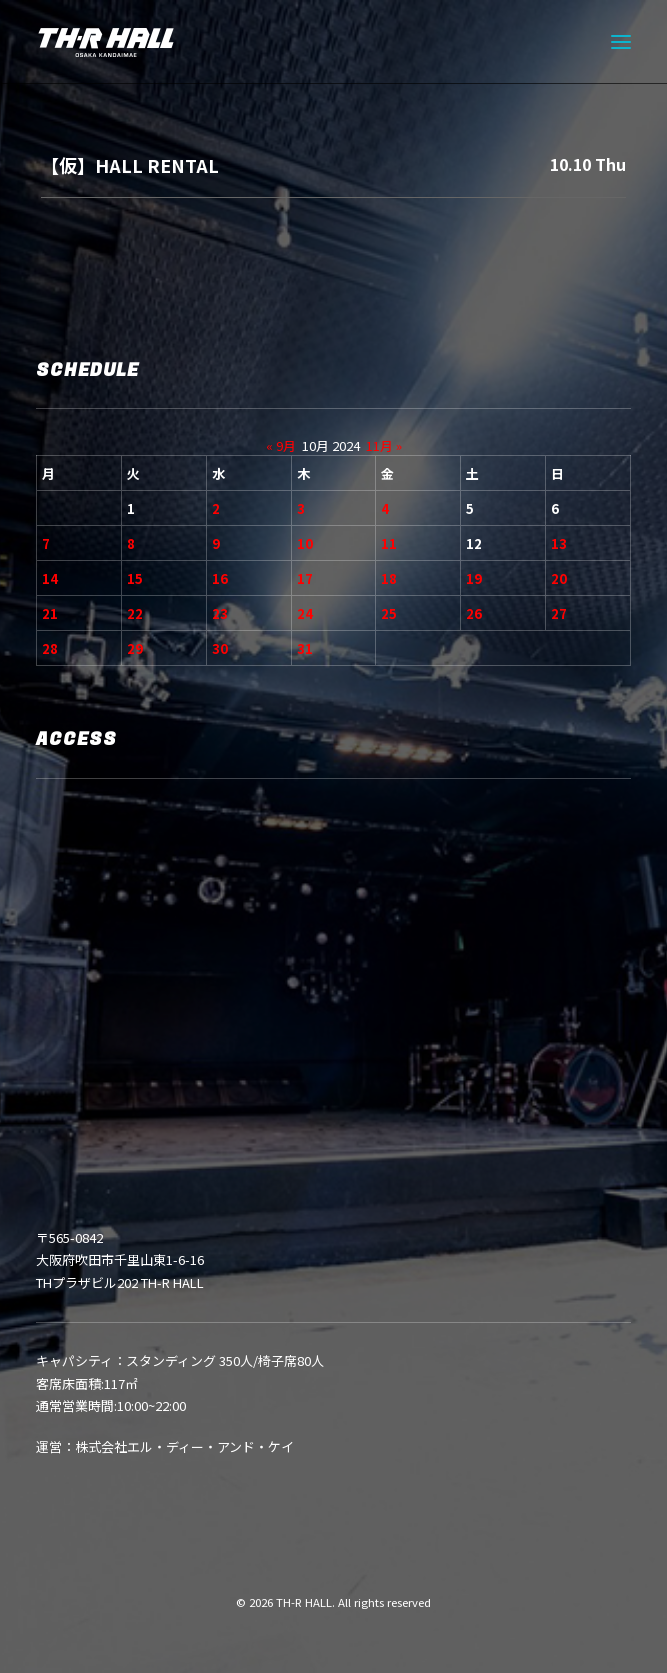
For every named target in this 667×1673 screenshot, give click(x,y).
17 (305, 578)
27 (559, 613)
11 (389, 543)
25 (389, 613)
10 (305, 543)
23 (220, 613)
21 (50, 613)
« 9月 (281, 445)
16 (220, 578)
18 (389, 578)
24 (305, 613)
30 (220, 648)
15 (135, 578)
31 (305, 648)
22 (135, 613)
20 (559, 578)
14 (50, 578)
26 (474, 613)
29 (135, 648)
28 (50, 648)
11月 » (384, 445)
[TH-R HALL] (106, 42)
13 (559, 543)
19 (474, 578)
